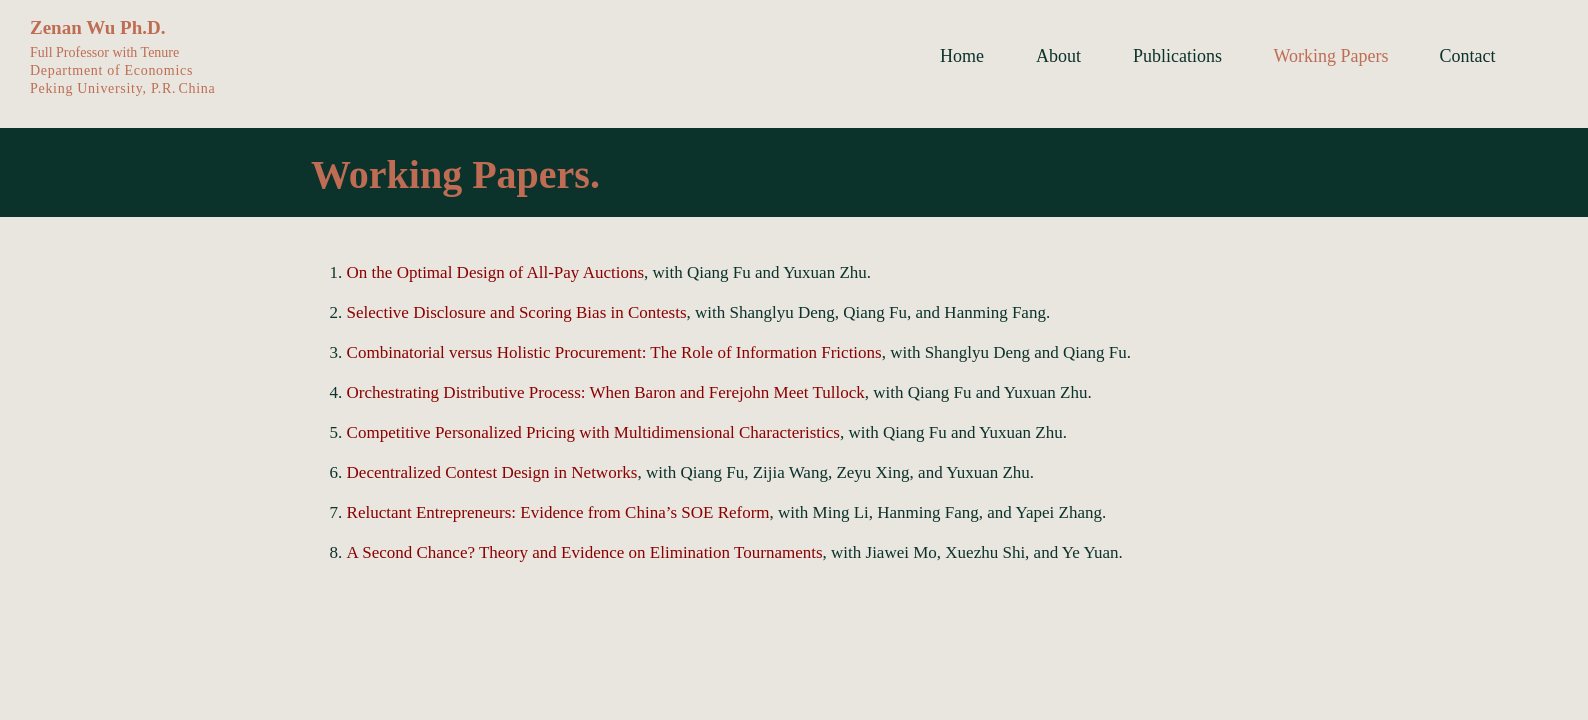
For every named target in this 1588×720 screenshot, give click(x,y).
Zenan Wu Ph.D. (98, 27)
